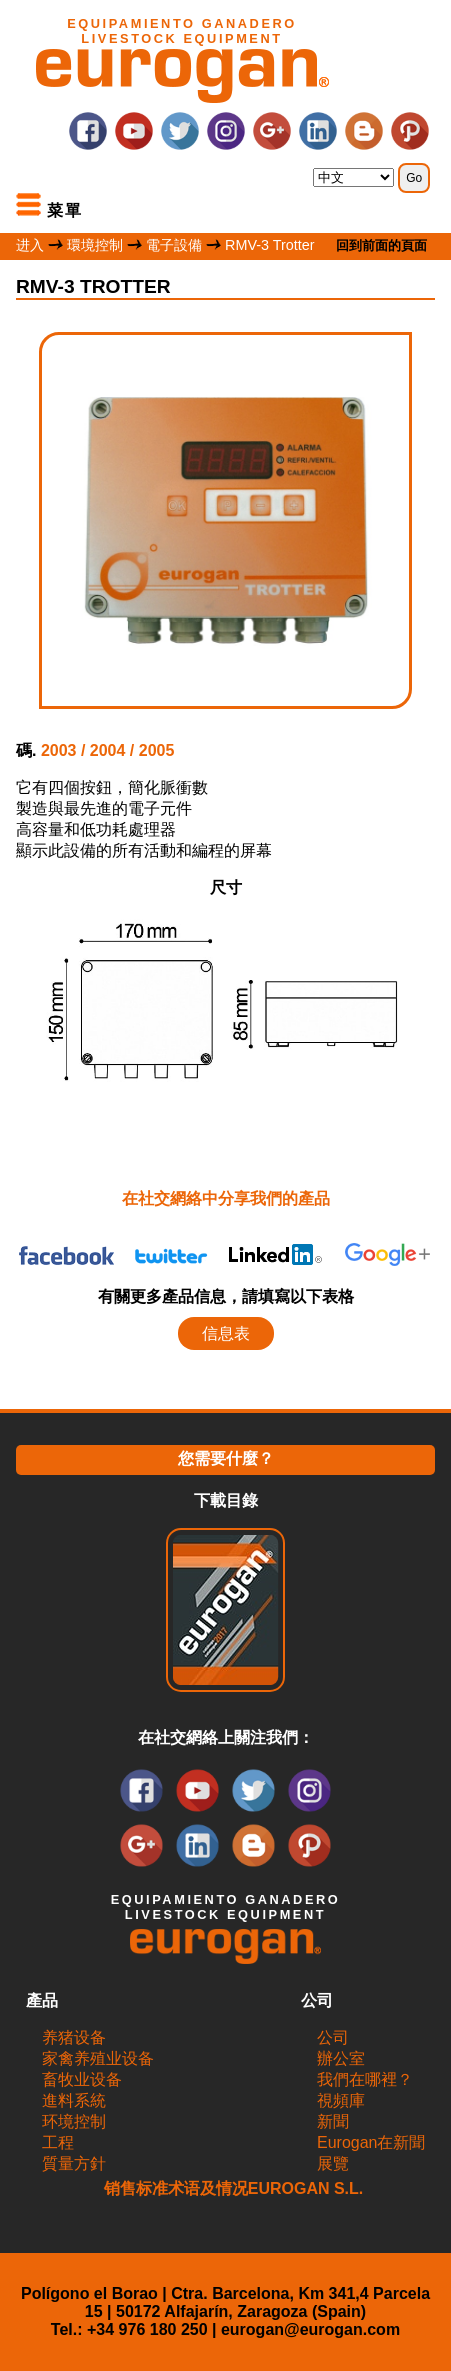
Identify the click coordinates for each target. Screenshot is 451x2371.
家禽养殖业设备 (98, 2058)
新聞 (333, 2121)
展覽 (333, 2163)
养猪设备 (74, 2037)
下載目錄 (226, 1500)
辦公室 (341, 2058)
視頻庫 (341, 2100)
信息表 (226, 1333)
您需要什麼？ (226, 1458)
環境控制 (97, 245)
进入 (30, 245)
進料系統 (74, 2100)
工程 (58, 2142)
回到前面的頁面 (381, 245)
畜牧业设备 (82, 2079)
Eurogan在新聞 (371, 2142)
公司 (333, 2037)
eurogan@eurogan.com (310, 2329)
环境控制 (74, 2121)
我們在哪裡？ (365, 2079)
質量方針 (74, 2163)
